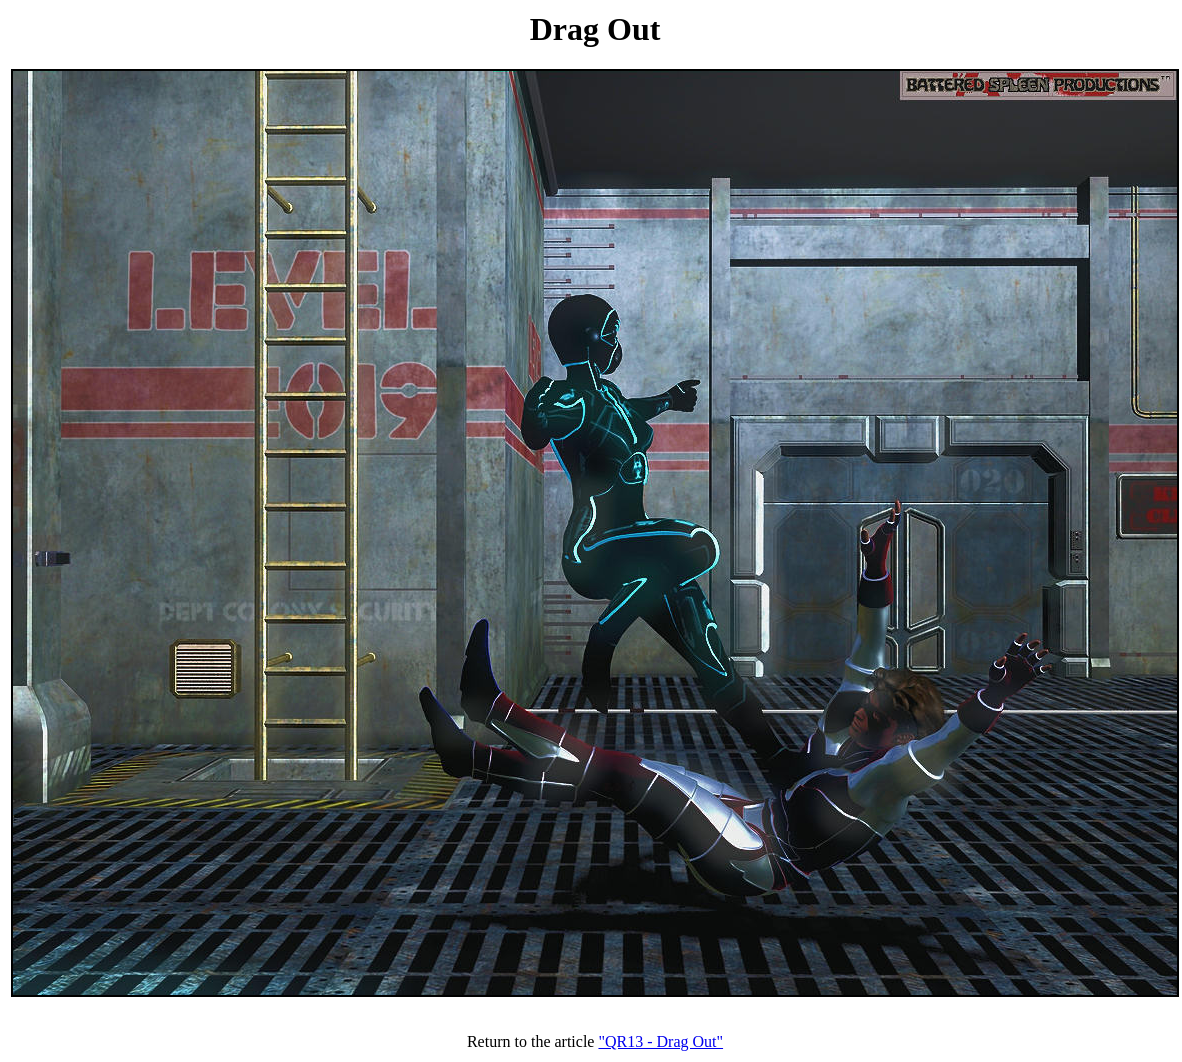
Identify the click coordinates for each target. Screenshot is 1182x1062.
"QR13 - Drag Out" (660, 1041)
